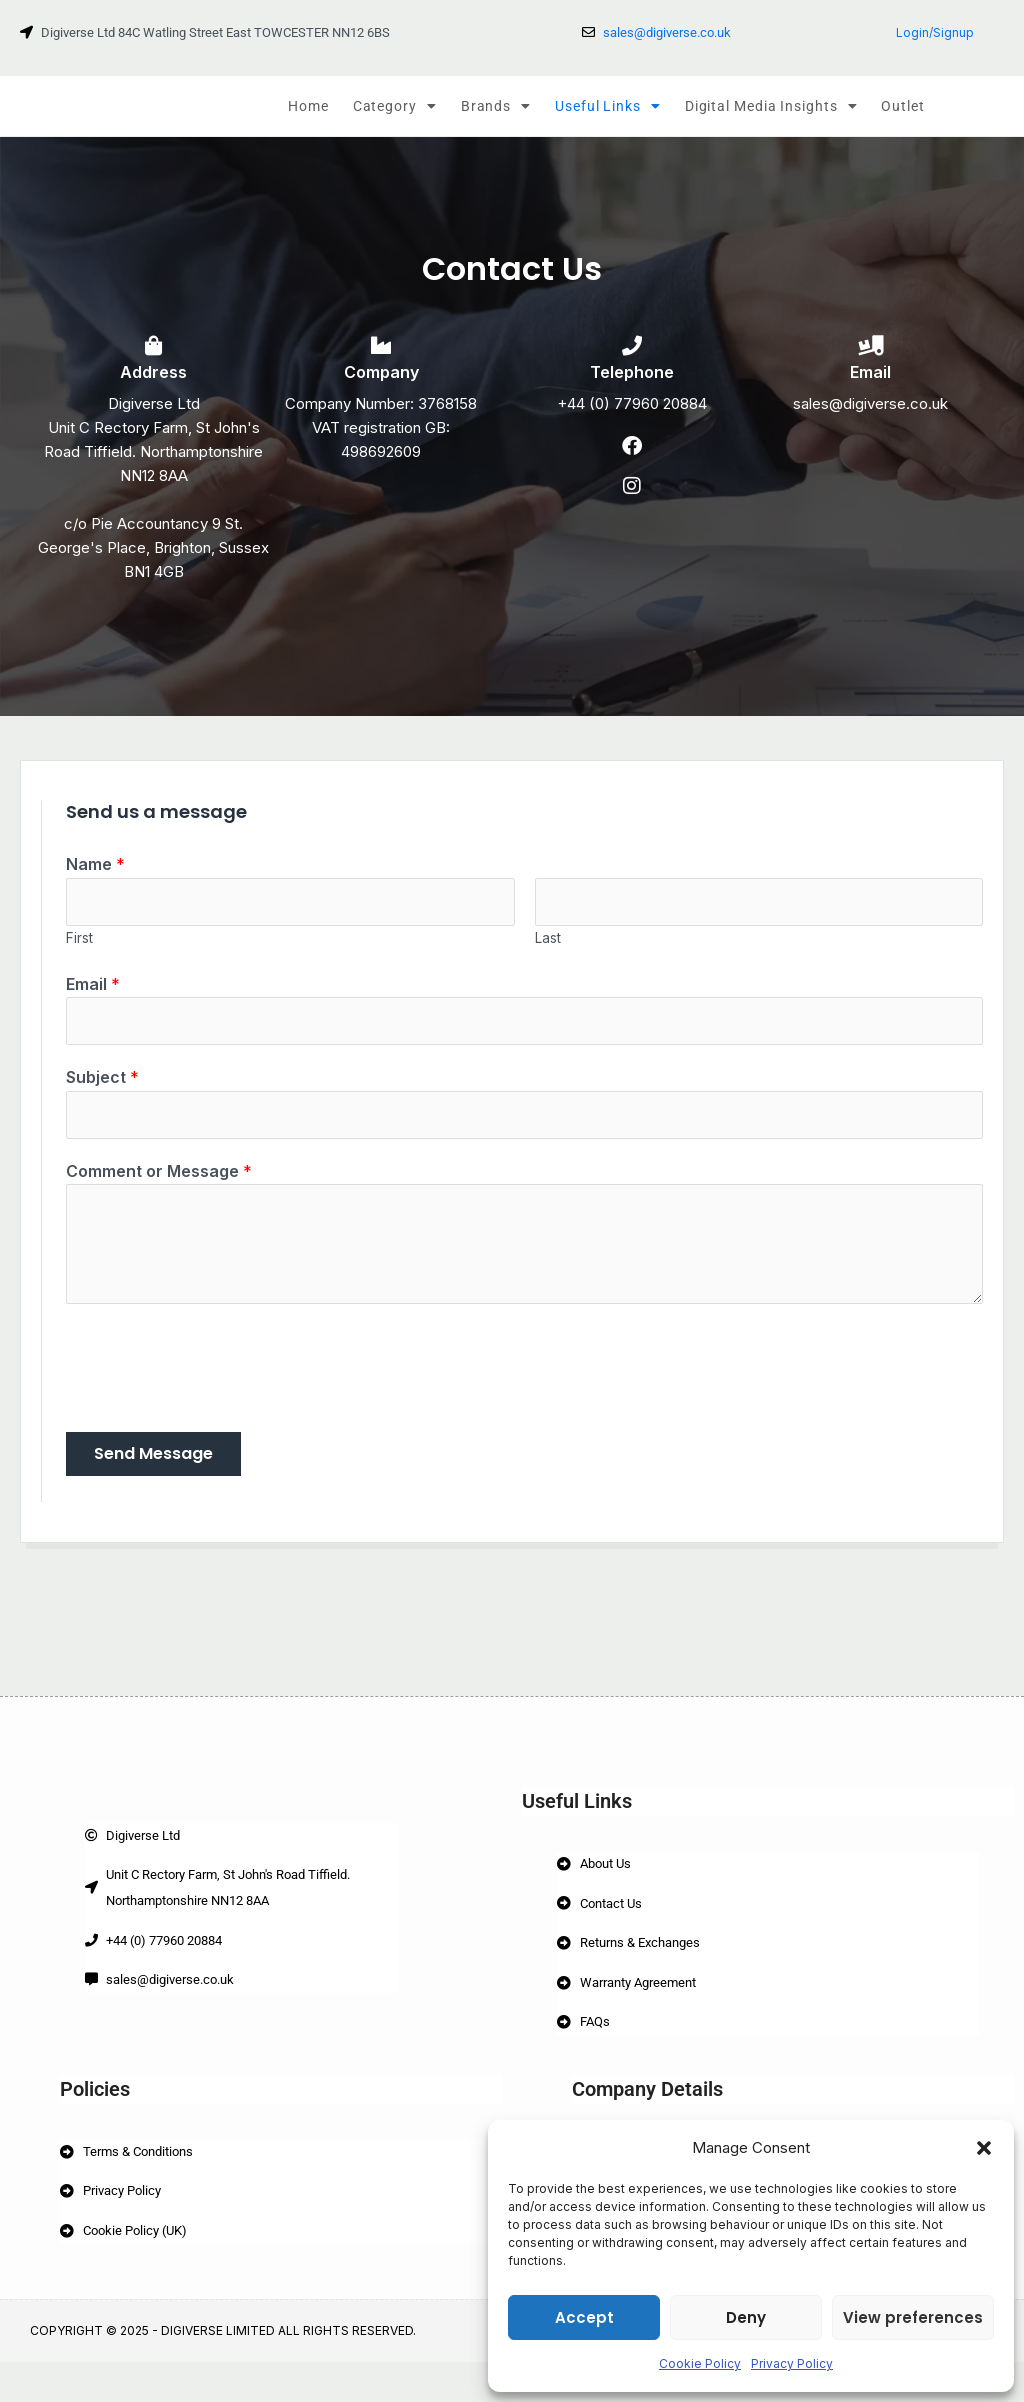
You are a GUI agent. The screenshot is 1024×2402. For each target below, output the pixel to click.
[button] (984, 2148)
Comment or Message (159, 1200)
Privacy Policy (792, 2363)
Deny (746, 2317)
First (79, 960)
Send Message (153, 1482)
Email (93, 1005)
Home (308, 106)
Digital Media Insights (771, 106)
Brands (496, 106)
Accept (584, 2317)
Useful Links (608, 106)
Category (395, 106)
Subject (102, 1102)
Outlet (902, 106)
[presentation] (218, 1392)
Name (95, 882)
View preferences (913, 2317)
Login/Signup (935, 32)
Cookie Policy (700, 2363)
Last (548, 960)
